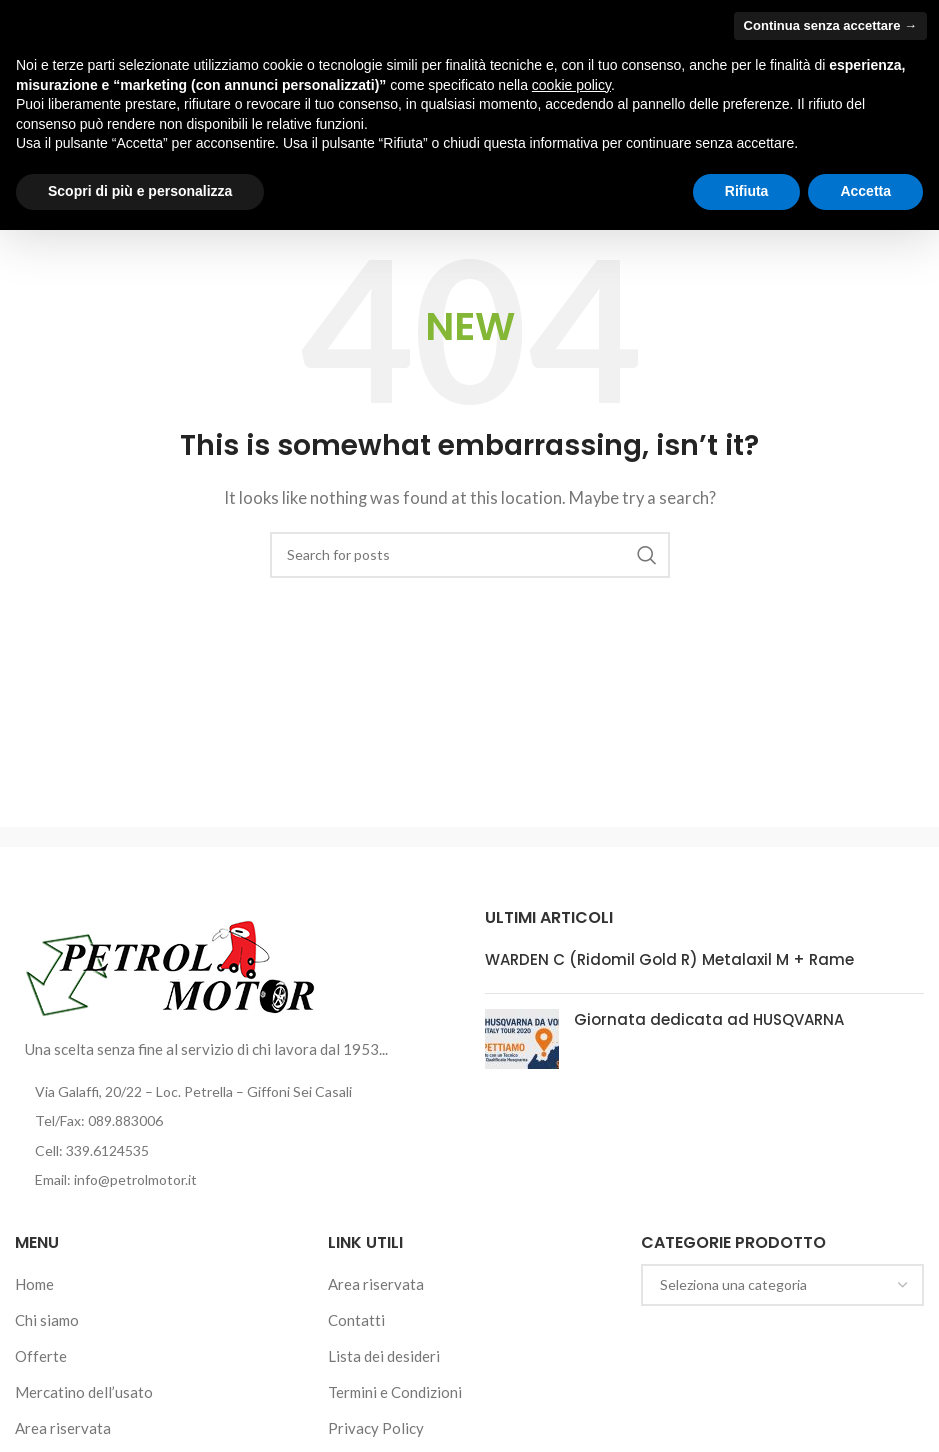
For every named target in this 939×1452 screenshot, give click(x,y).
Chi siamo (47, 1320)
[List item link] (235, 1121)
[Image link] (171, 965)
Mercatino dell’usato (84, 1392)
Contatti (356, 1320)
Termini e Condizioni (395, 1392)
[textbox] (782, 1285)
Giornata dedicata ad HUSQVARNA (709, 1019)
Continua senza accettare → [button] (830, 25)
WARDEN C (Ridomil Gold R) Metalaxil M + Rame (669, 959)
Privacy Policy (376, 1428)
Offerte (41, 1356)
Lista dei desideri (384, 1356)
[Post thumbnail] (522, 1039)
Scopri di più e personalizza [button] (140, 191)
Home (34, 1284)
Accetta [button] (865, 191)
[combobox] (782, 1285)
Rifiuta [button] (747, 191)
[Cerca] (470, 555)
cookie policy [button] (571, 85)
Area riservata (63, 1428)
